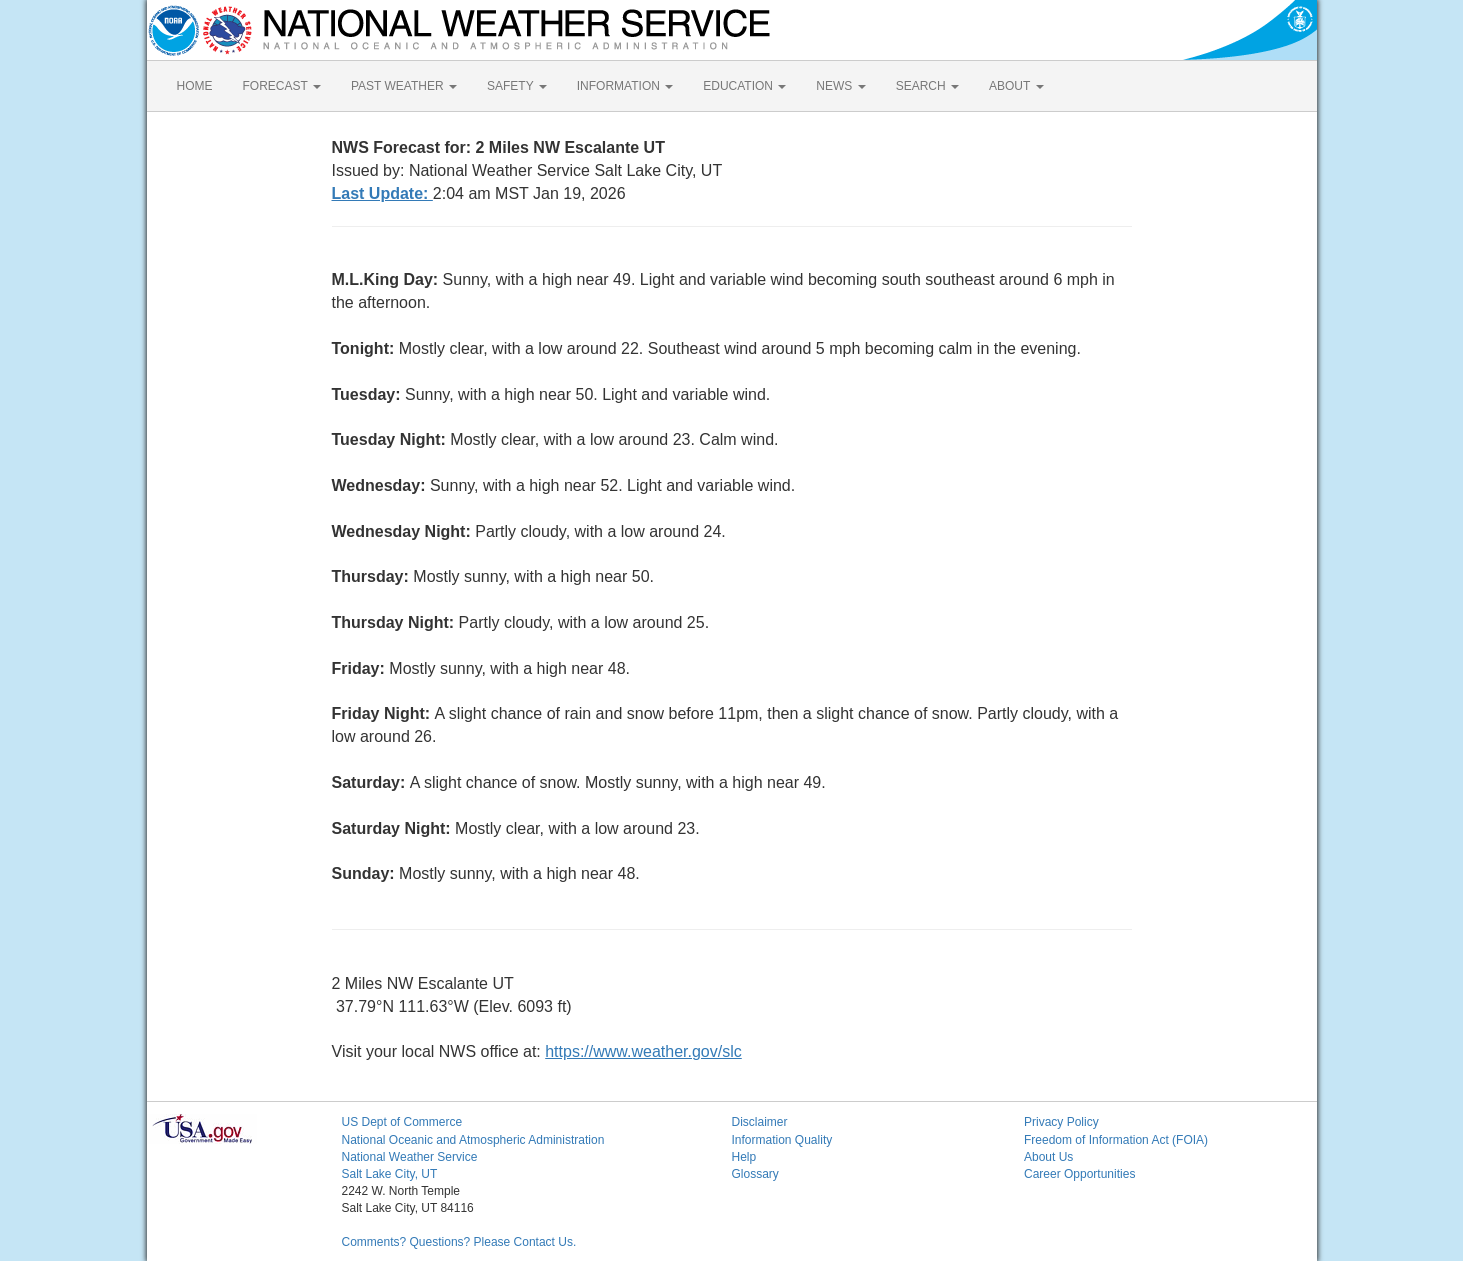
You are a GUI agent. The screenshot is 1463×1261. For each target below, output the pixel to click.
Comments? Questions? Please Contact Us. (459, 1242)
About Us (1048, 1157)
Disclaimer (760, 1122)
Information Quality (782, 1140)
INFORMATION (625, 86)
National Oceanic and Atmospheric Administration (473, 1140)
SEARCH (927, 86)
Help (744, 1157)
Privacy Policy (1061, 1122)
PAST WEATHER (404, 86)
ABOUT (1016, 86)
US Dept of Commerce (402, 1122)
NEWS (840, 86)
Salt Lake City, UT (390, 1174)
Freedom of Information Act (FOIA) (1116, 1140)
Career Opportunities (1079, 1174)
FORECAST (282, 86)
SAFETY (517, 86)
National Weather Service (410, 1157)
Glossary (755, 1174)
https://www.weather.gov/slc (643, 1051)
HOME (195, 86)
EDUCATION (744, 86)
